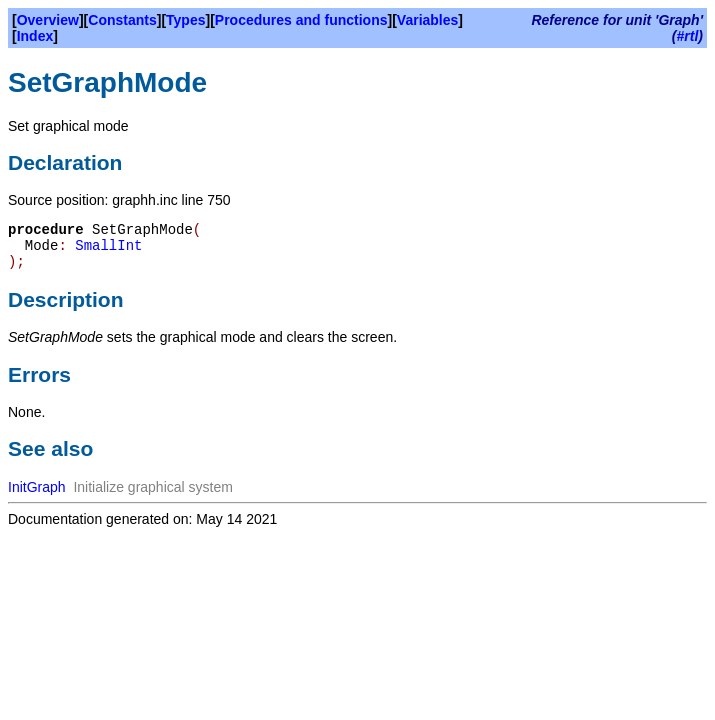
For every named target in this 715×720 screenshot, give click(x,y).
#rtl (688, 36)
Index (35, 36)
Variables (428, 20)
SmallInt (108, 246)
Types (185, 20)
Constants (122, 20)
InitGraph (37, 487)
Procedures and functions (301, 20)
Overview (48, 20)
